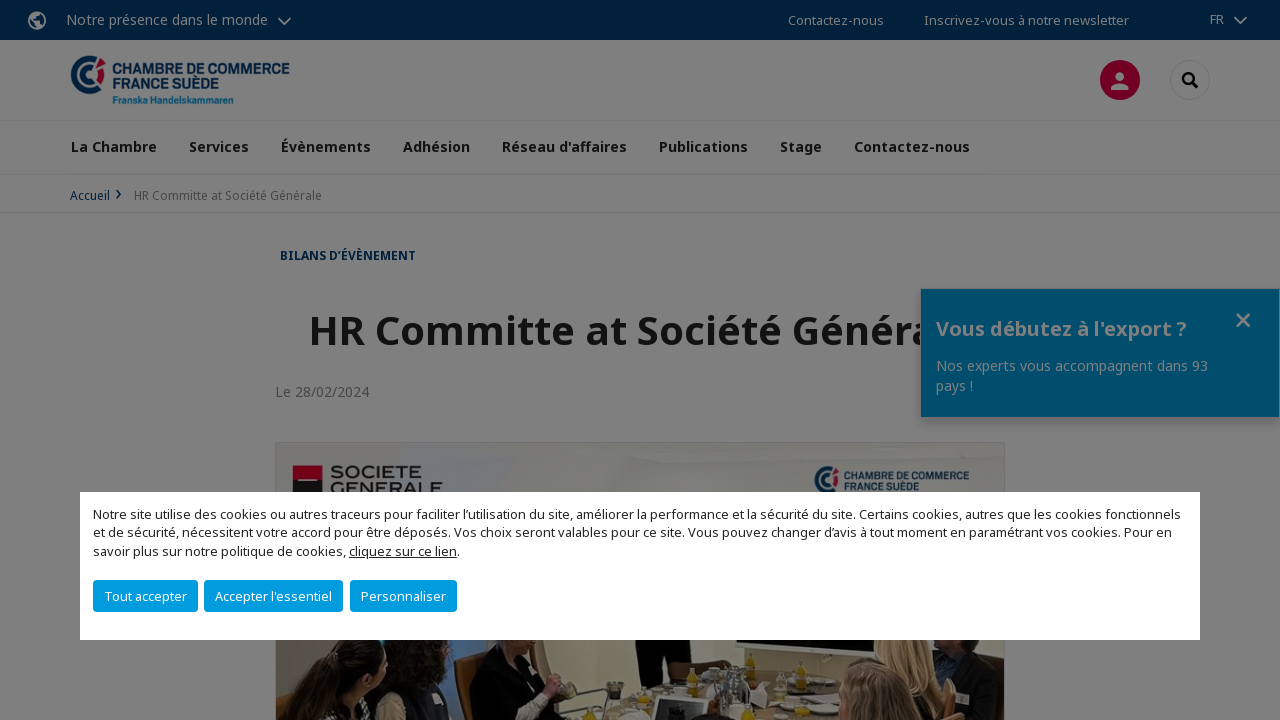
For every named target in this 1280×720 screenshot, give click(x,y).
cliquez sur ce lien (403, 551)
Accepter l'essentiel (273, 596)
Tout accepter (145, 596)
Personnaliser (403, 596)
